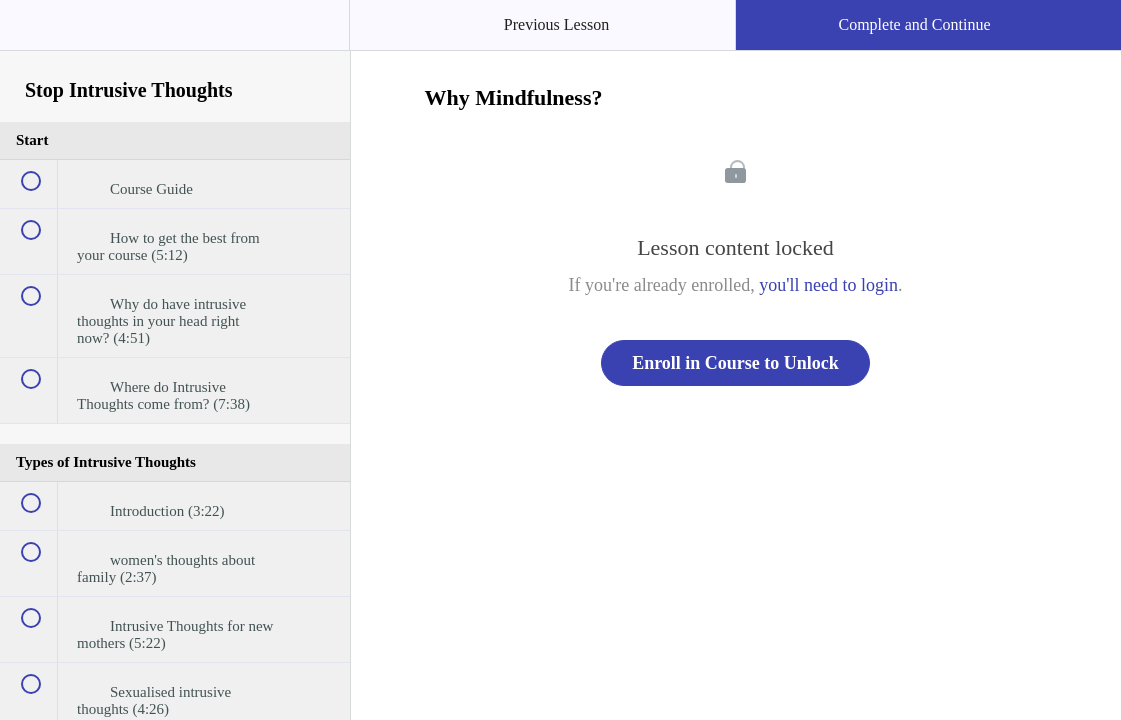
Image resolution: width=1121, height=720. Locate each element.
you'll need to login (828, 285)
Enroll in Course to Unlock (735, 363)
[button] (35, 35)
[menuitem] (175, 45)
